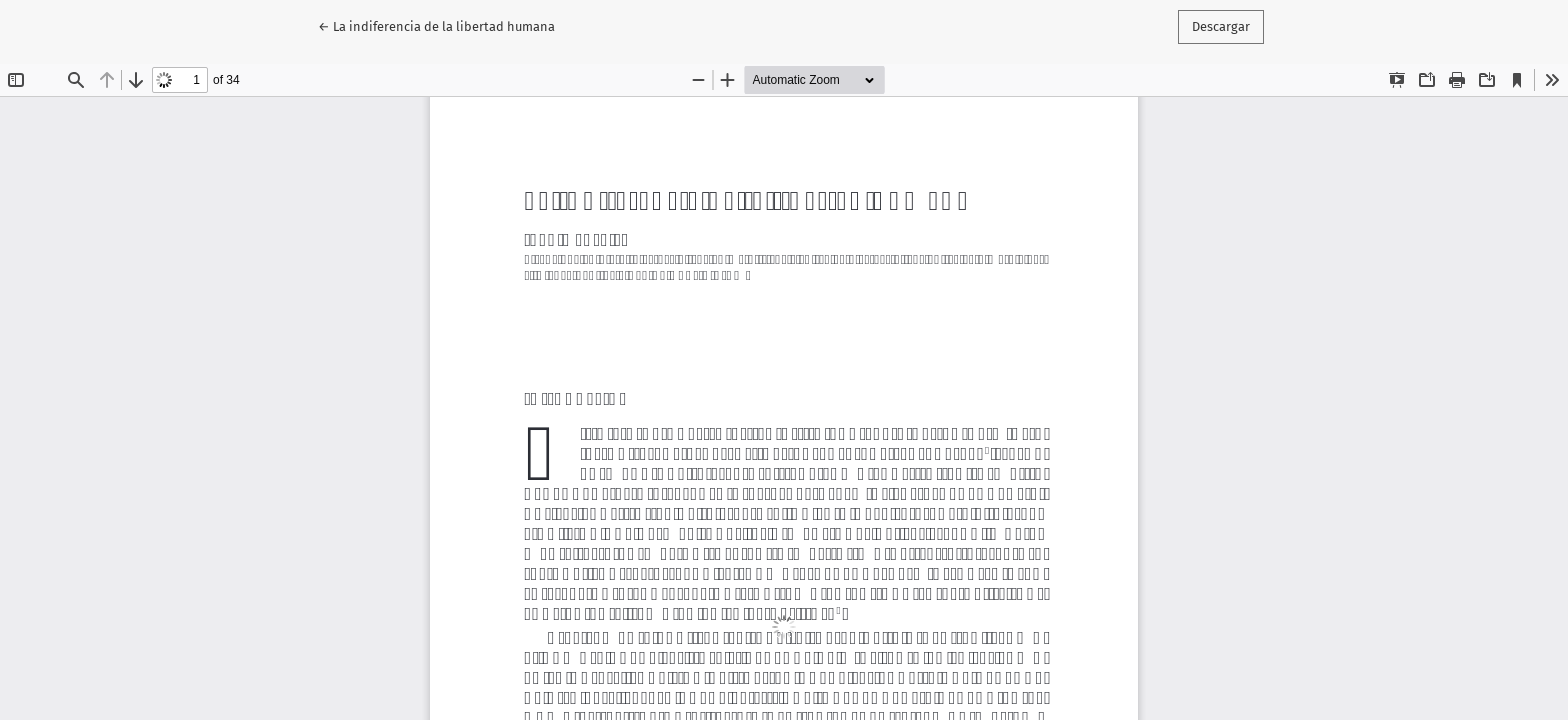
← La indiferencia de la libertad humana (436, 25)
